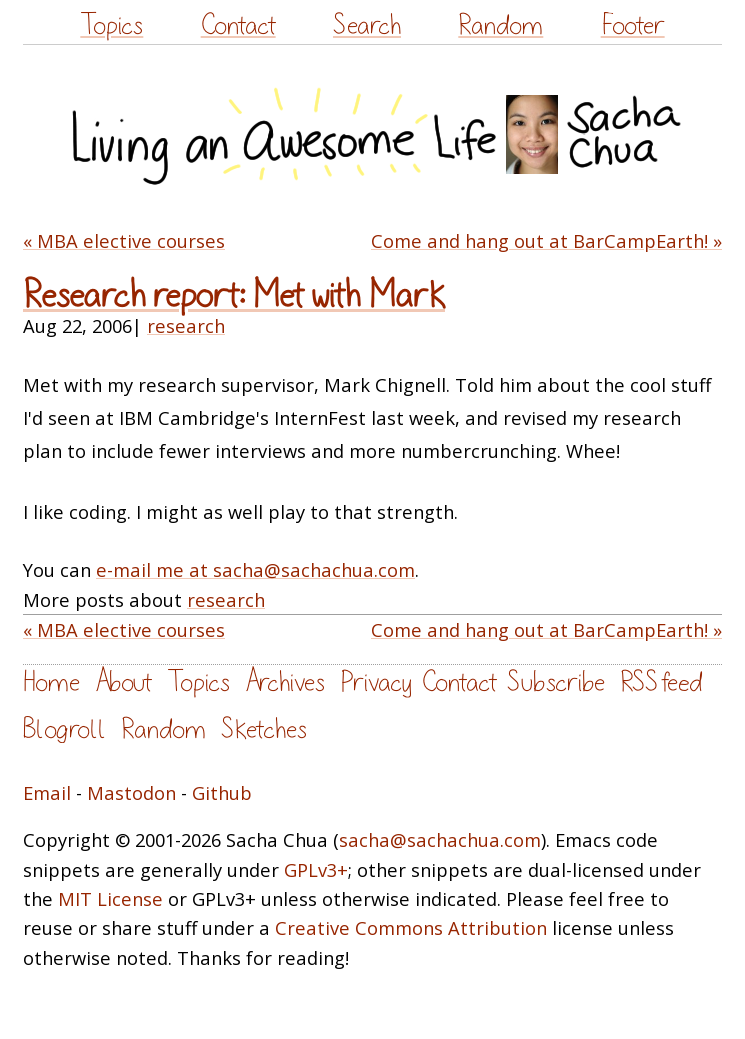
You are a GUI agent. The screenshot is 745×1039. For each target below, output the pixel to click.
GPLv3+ (316, 869)
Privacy (376, 682)
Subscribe (556, 682)
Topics (111, 25)
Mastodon (131, 792)
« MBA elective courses (124, 240)
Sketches (264, 729)
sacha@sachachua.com (440, 839)
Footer (633, 25)
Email (47, 792)
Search (367, 25)
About (123, 682)
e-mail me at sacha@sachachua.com (255, 569)
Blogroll (64, 729)
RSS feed (661, 682)
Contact (238, 25)
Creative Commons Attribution (411, 927)
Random (500, 25)
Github (222, 792)
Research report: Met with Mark (234, 296)
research (186, 325)
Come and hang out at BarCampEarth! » (546, 240)
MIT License (110, 898)
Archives (285, 682)
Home (51, 682)
